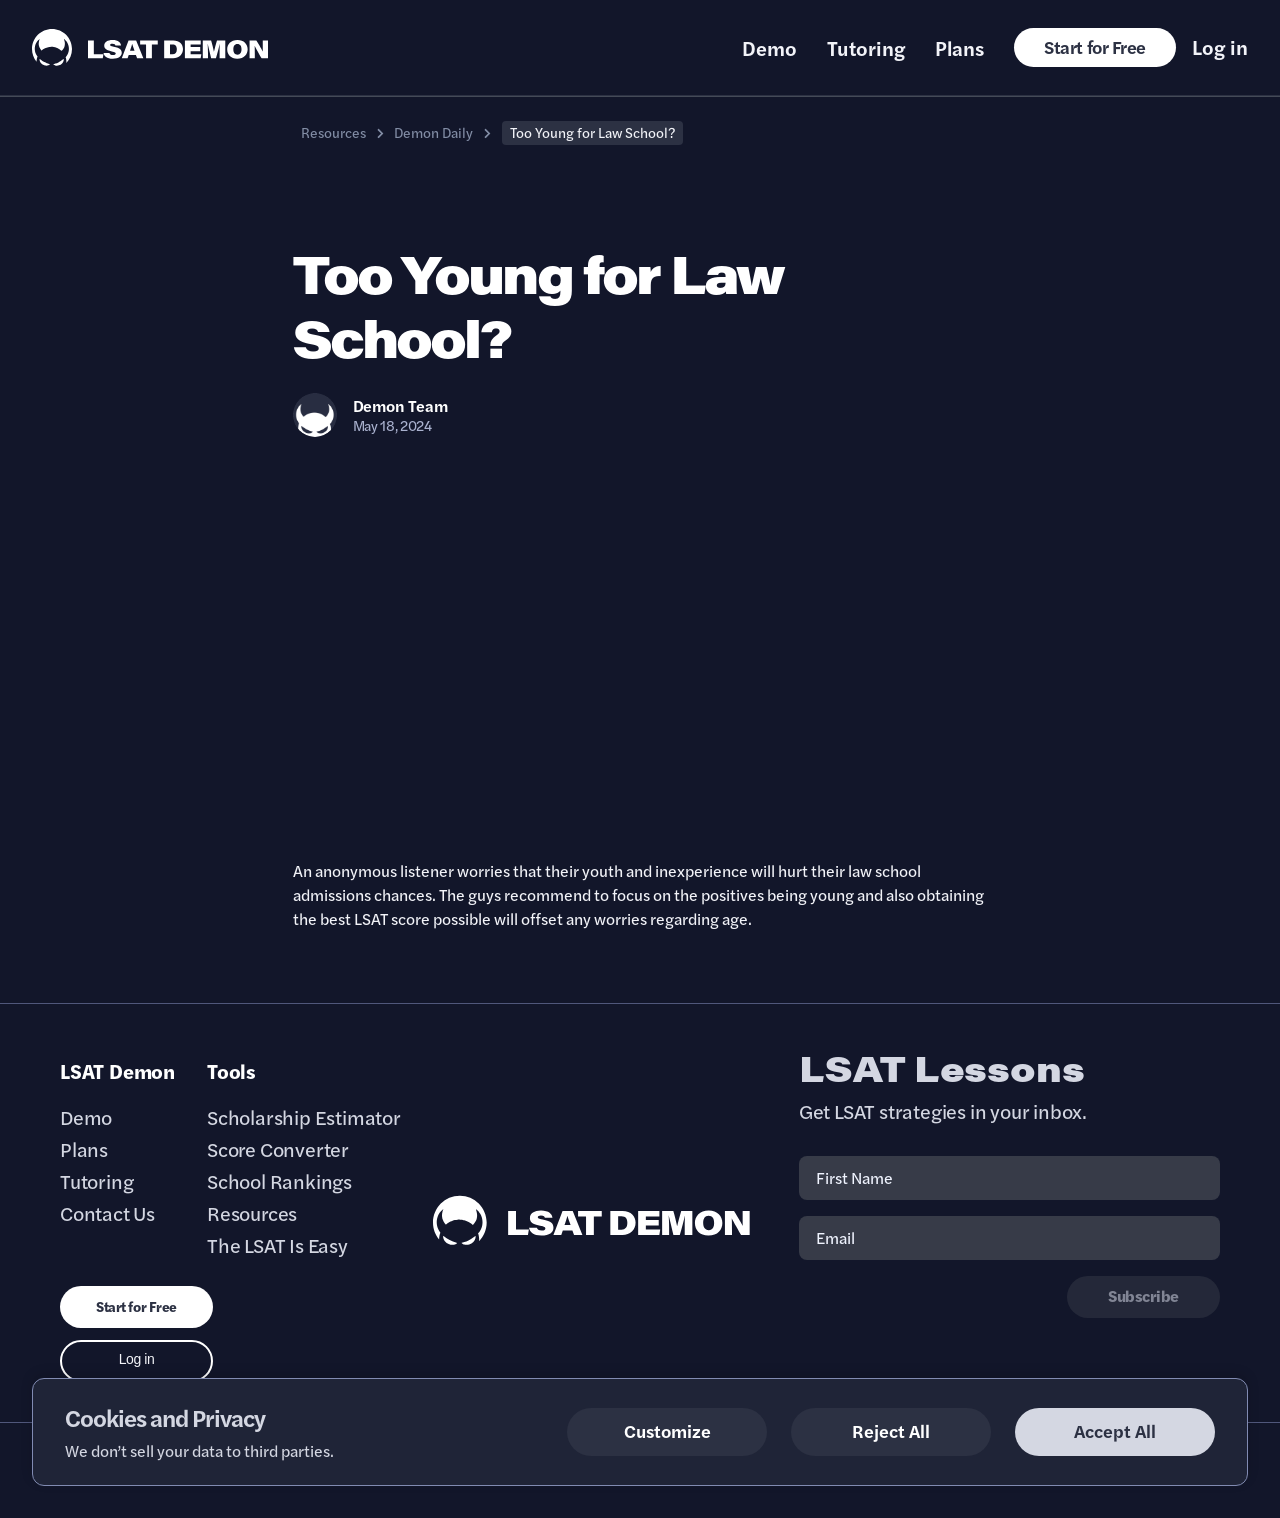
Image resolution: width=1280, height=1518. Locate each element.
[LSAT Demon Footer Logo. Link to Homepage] (592, 1220)
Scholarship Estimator (304, 1117)
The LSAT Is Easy (277, 1245)
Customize (667, 1430)
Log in (1220, 47)
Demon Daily (433, 132)
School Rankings (279, 1181)
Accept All (1115, 1430)
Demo (769, 48)
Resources (333, 132)
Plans (959, 48)
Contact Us (107, 1213)
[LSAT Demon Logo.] (150, 47)
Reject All (891, 1430)
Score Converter (278, 1149)
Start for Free (1095, 46)
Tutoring (866, 48)
